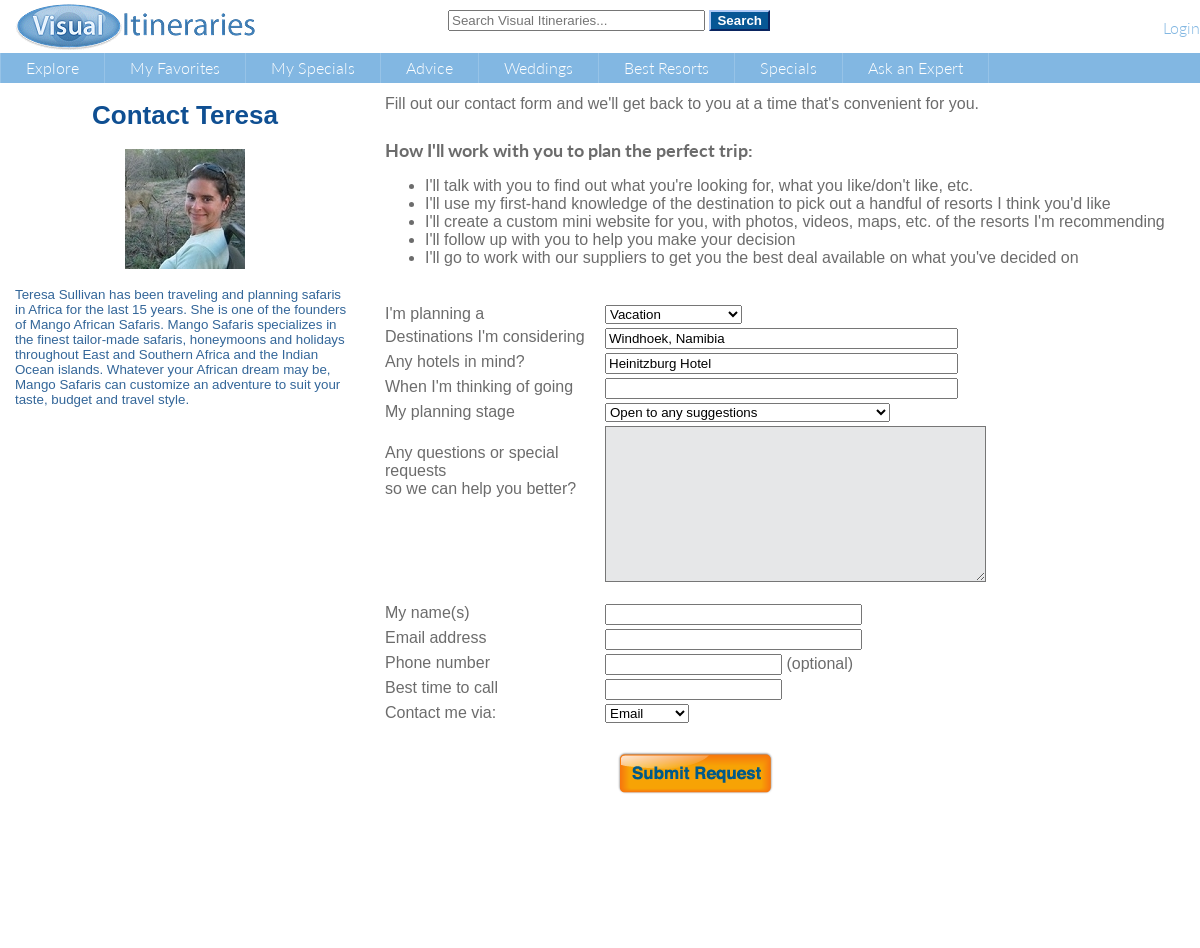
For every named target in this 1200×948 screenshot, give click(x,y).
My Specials (313, 67)
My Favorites (175, 67)
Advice (429, 67)
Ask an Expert (915, 67)
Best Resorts (666, 67)
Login (1181, 27)
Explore (52, 67)
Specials (788, 67)
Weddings (538, 67)
